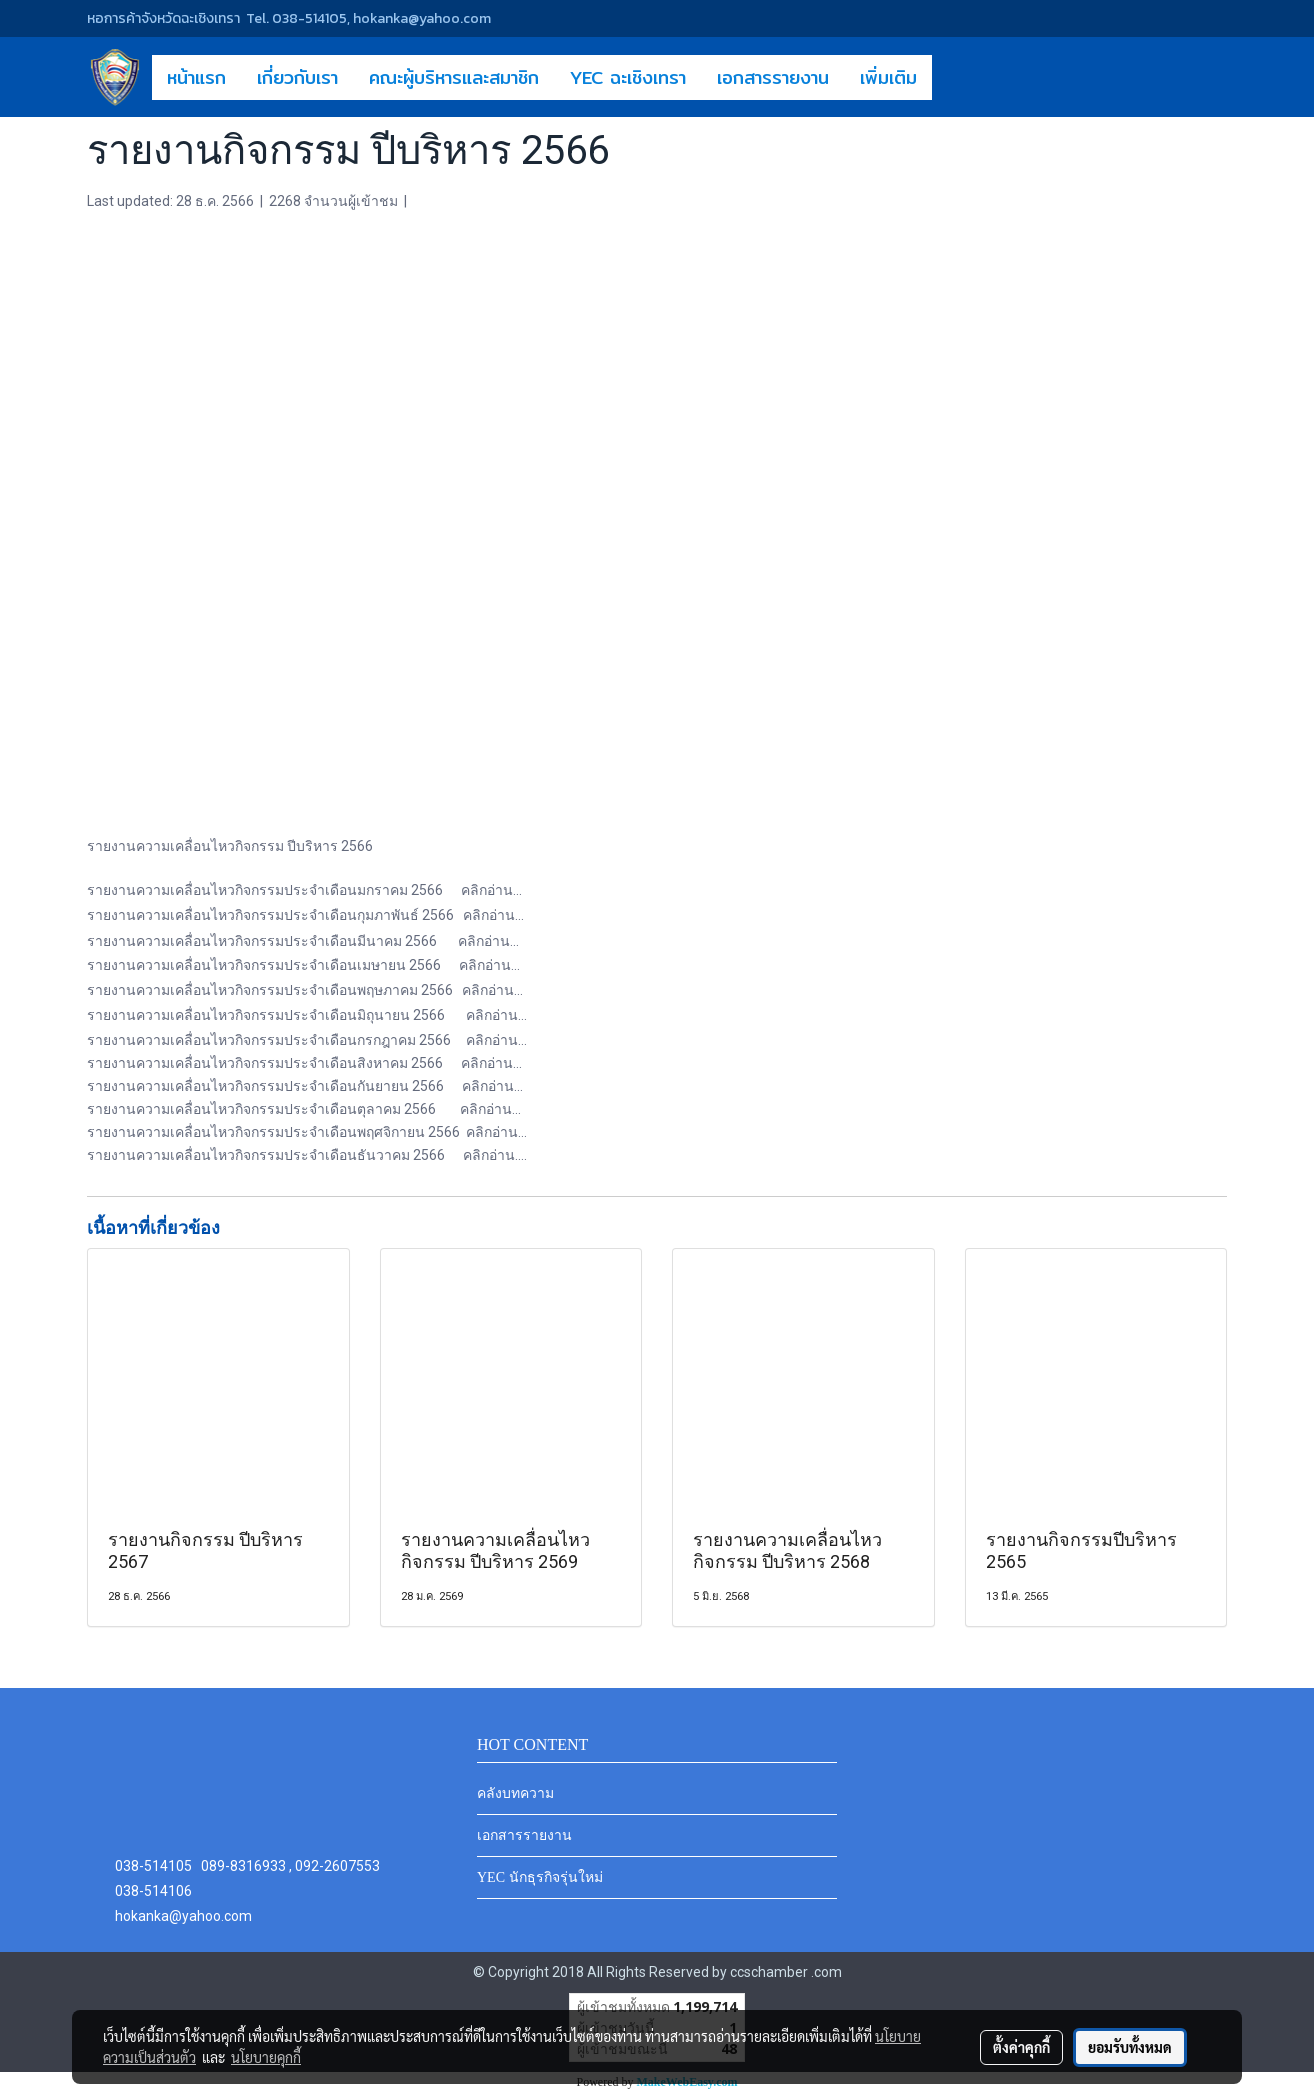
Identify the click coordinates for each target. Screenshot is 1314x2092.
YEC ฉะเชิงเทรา (628, 77)
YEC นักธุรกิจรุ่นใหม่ (540, 1877)
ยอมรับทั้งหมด (1130, 2047)
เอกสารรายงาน (773, 77)
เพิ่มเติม (888, 77)
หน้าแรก (196, 77)
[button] (950, 77)
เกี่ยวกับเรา (297, 77)
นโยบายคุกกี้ (266, 2057)
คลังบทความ (515, 1793)
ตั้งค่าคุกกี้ (1021, 2047)
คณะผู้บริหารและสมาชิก (454, 77)
